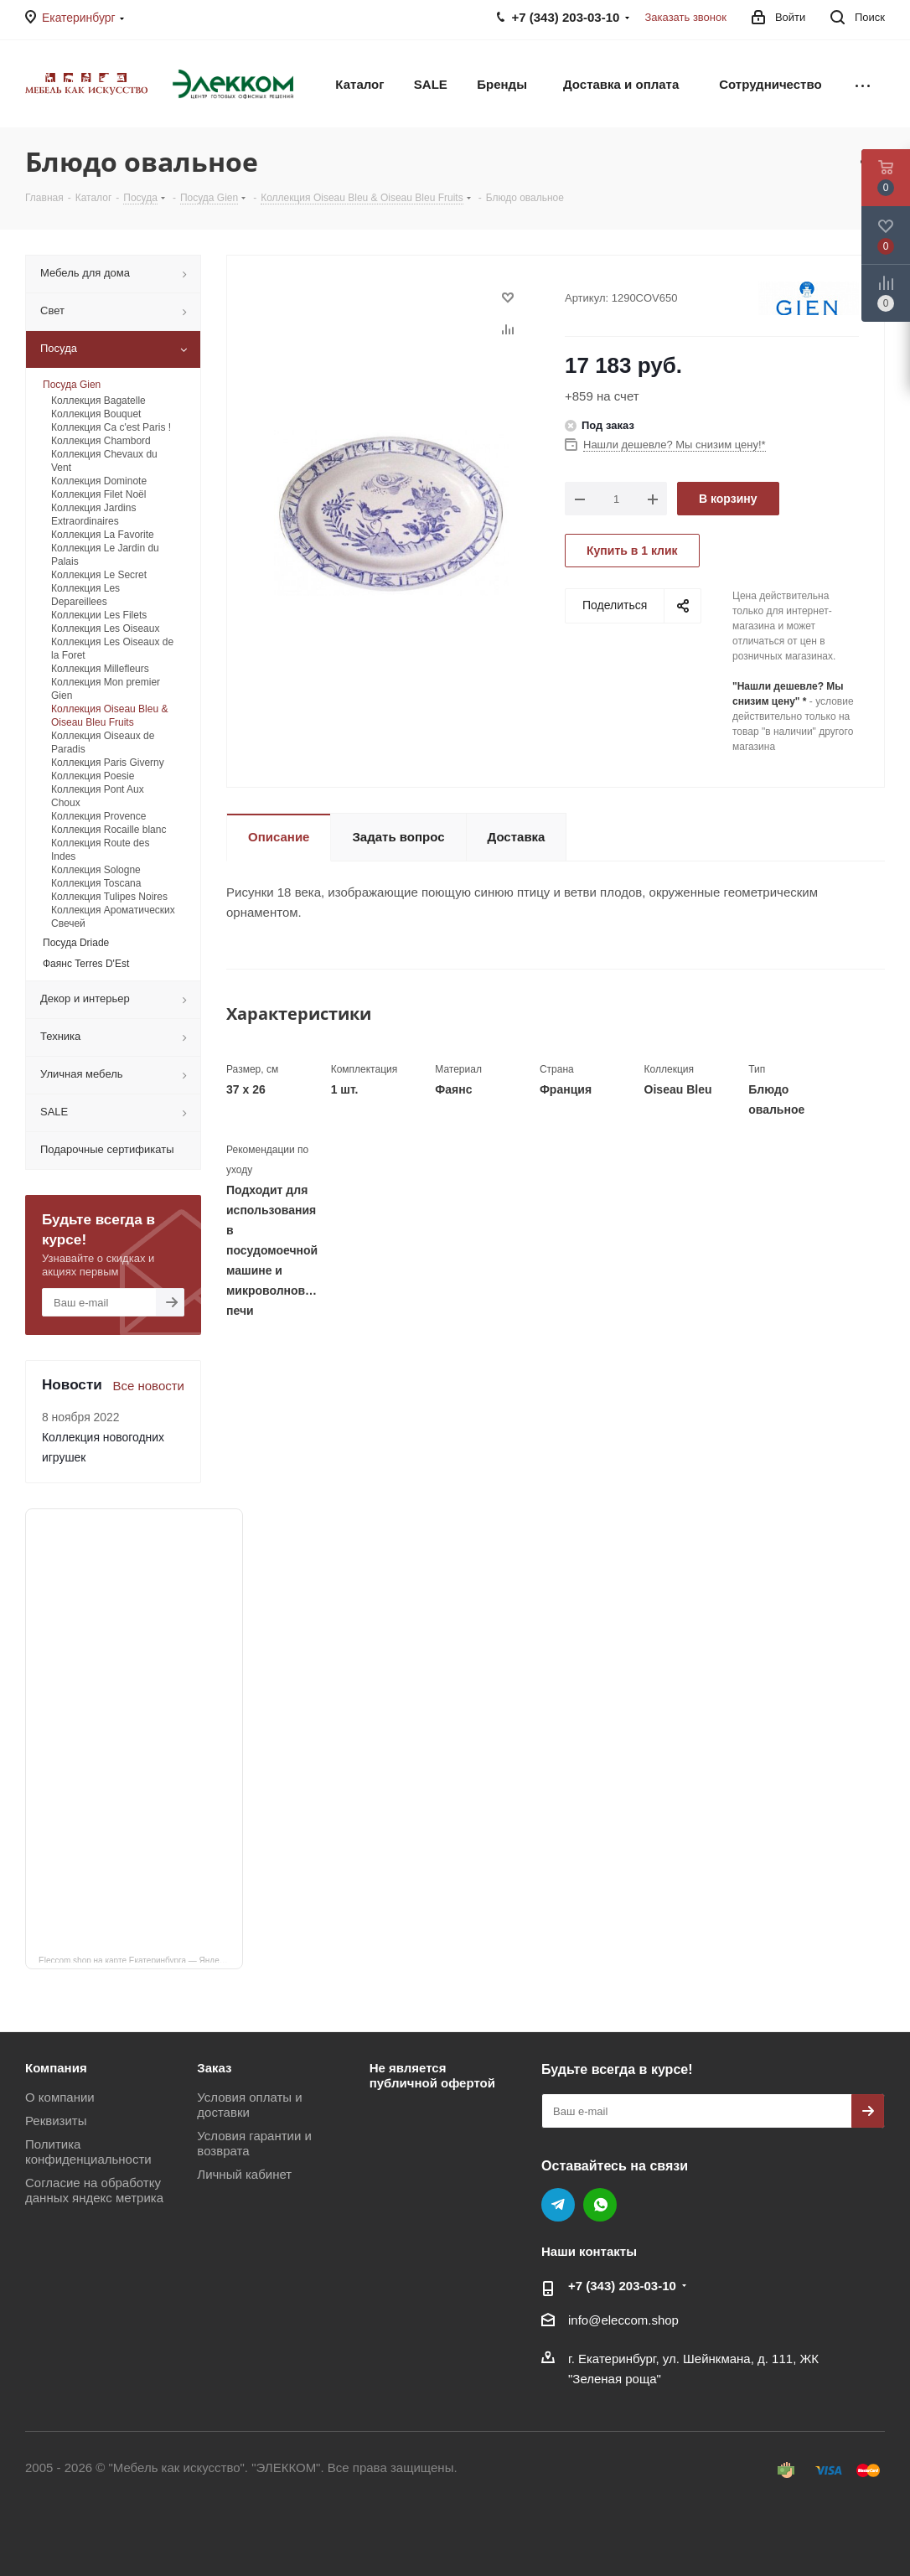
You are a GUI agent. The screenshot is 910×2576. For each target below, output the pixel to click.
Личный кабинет (244, 2174)
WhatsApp (600, 2205)
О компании (60, 2097)
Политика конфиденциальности (88, 2151)
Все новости (148, 1386)
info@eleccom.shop (623, 2320)
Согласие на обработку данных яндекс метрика (94, 2190)
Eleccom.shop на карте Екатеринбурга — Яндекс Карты (141, 1959)
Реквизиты (56, 2120)
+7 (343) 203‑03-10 (622, 2286)
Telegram (558, 2205)
